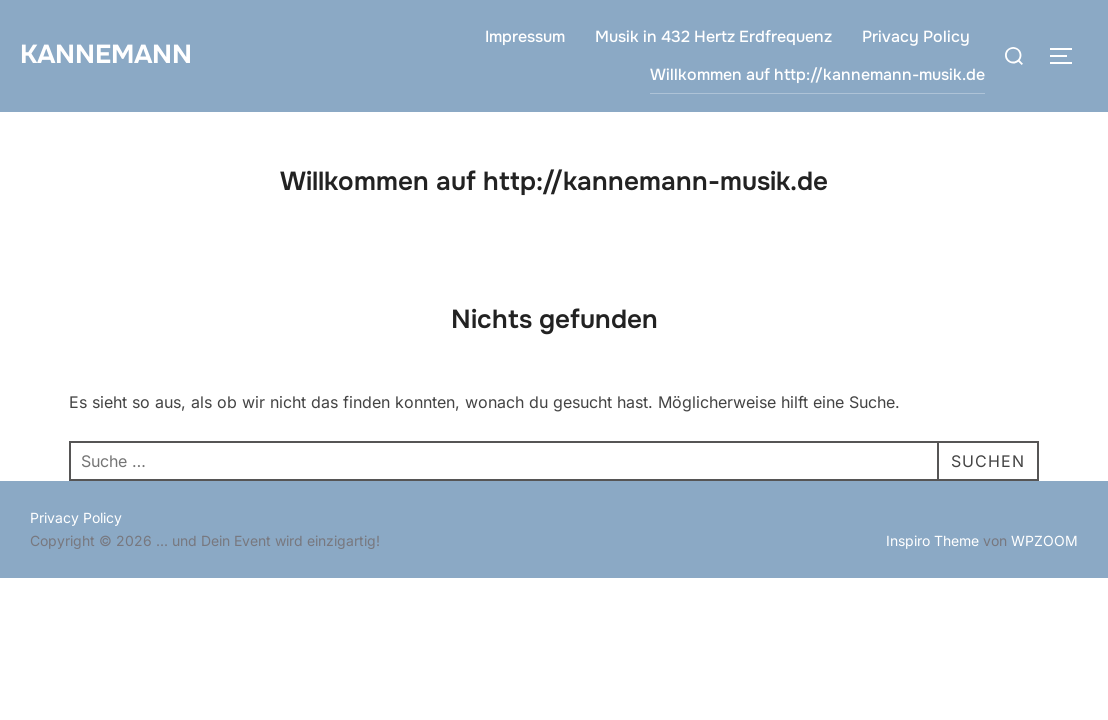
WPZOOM (1044, 540)
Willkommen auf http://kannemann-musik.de (817, 74)
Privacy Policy (916, 36)
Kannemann (106, 54)
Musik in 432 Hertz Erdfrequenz (713, 36)
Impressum (525, 36)
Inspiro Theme (932, 540)
